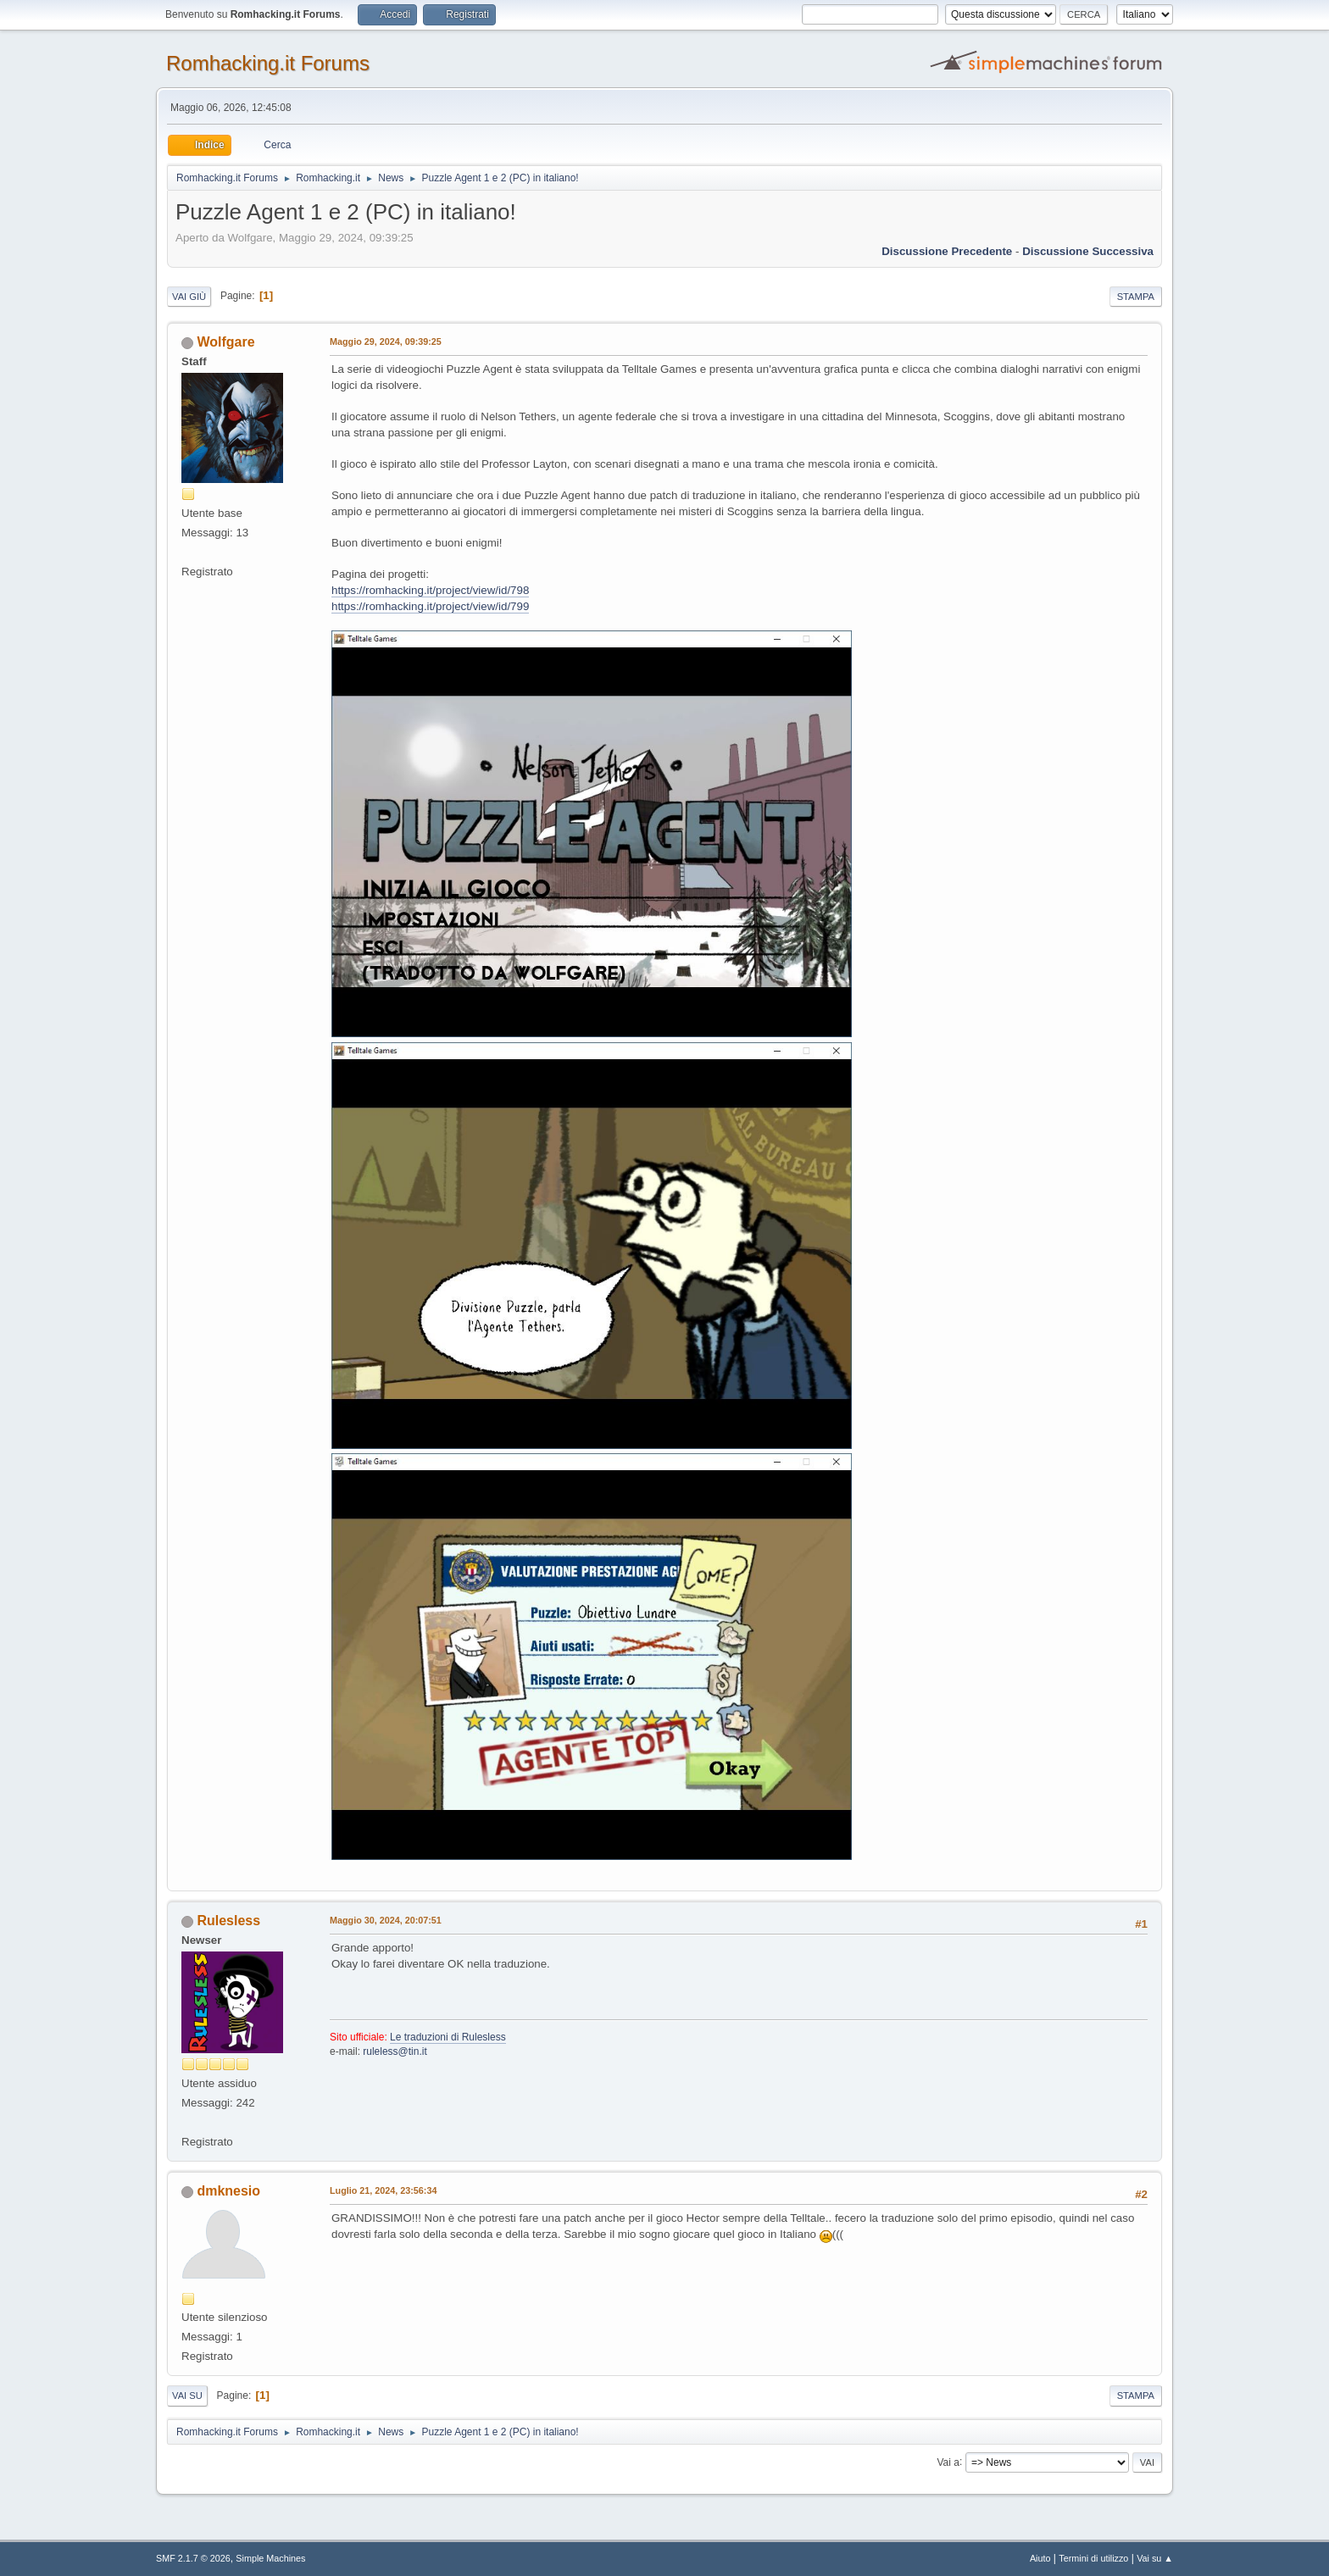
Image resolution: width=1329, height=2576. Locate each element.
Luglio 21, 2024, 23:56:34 (383, 2190)
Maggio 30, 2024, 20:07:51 (386, 1920)
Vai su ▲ (1155, 2558)
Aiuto (1040, 2558)
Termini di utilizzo (1093, 2558)
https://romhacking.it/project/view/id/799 (430, 606)
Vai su (187, 2395)
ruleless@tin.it (394, 2051)
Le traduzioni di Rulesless (448, 2037)
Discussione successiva (1088, 251)
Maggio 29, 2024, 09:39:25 (386, 341)
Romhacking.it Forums (268, 63)
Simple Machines (270, 2558)
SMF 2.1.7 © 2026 (193, 2558)
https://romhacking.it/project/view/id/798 (430, 590)
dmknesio (228, 2191)
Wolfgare (225, 342)
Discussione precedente (946, 251)
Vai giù (189, 296)
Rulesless (228, 1920)
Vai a (948, 2462)
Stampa (1135, 296)
